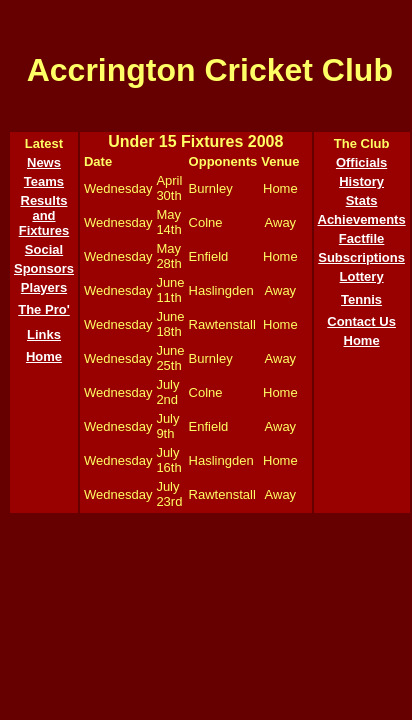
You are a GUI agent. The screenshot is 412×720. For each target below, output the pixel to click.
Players (44, 287)
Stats (362, 200)
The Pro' (44, 309)
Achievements (362, 219)
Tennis (361, 299)
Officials (361, 162)
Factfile (362, 238)
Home (44, 356)
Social (44, 249)
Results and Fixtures (44, 215)
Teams (44, 181)
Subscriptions (361, 257)
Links (44, 334)
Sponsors (44, 268)
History (361, 181)
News (44, 162)
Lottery (362, 276)
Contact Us (361, 321)
